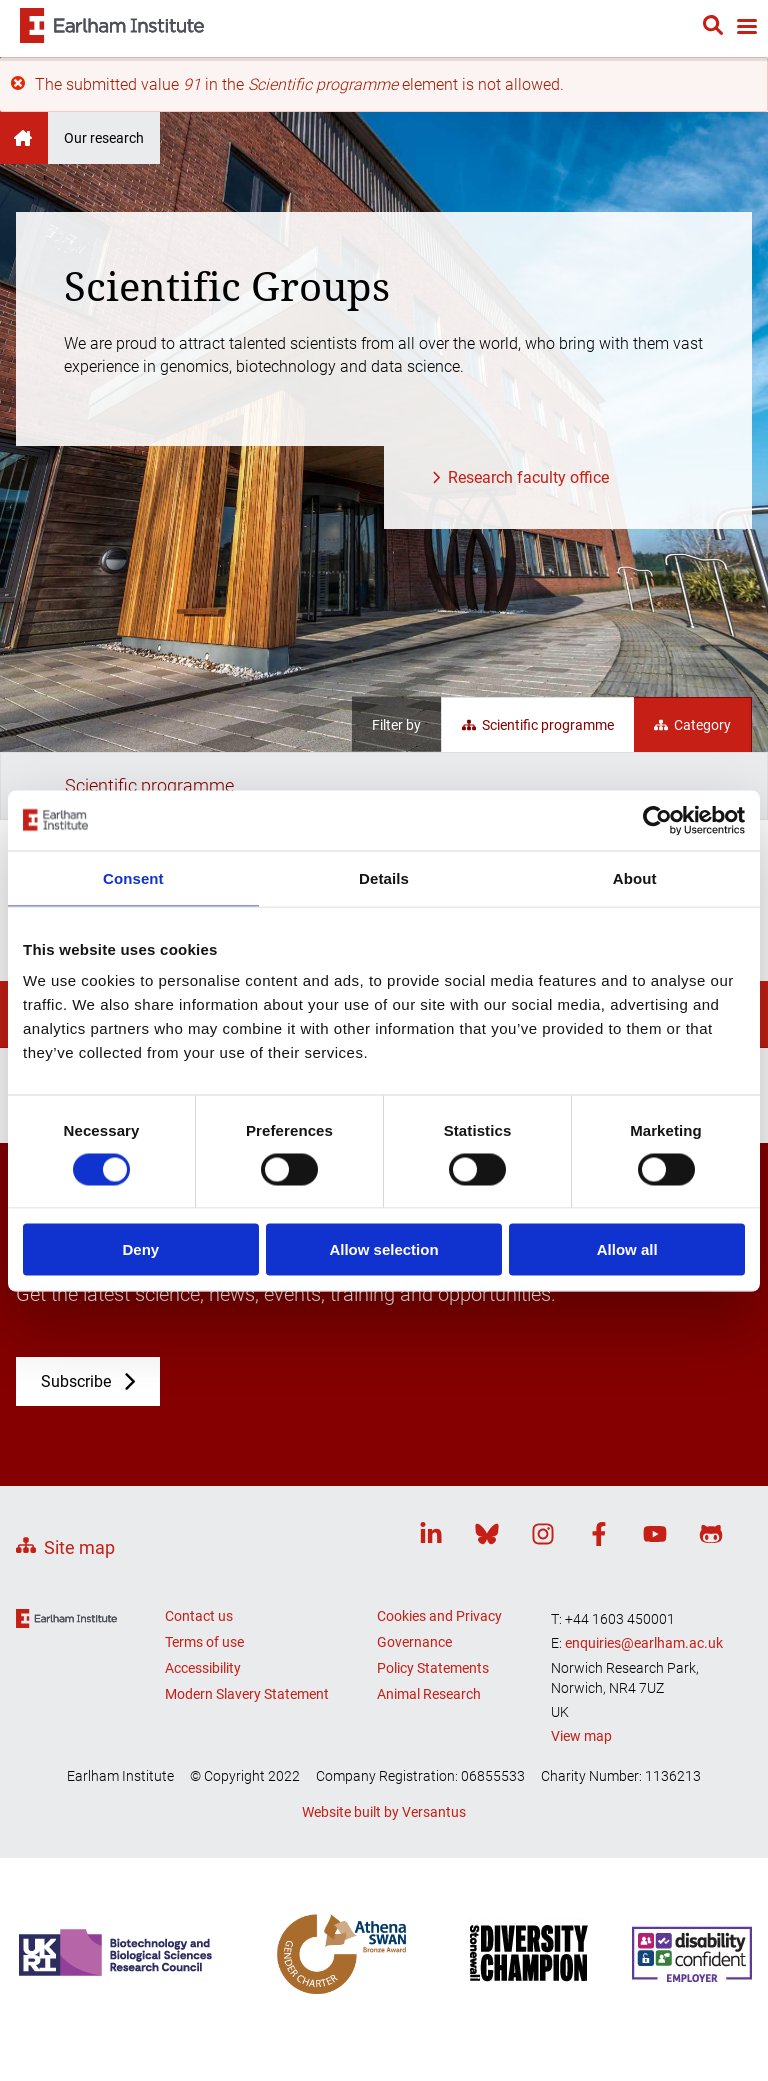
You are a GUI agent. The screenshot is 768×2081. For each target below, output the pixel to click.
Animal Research (429, 1560)
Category (692, 725)
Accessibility (203, 1534)
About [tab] (635, 877)
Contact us (199, 1482)
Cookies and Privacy (439, 1482)
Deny (140, 1249)
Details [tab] (384, 877)
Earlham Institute (24, 138)
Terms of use (204, 1508)
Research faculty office (528, 477)
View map (581, 1601)
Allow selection (383, 1249)
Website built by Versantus (384, 1677)
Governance (414, 1508)
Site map (79, 1412)
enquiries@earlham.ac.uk (644, 1509)
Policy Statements (433, 1534)
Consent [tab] (133, 877)
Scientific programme (538, 725)
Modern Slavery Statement (247, 1560)
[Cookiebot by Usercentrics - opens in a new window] (657, 820)
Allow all (627, 1249)
